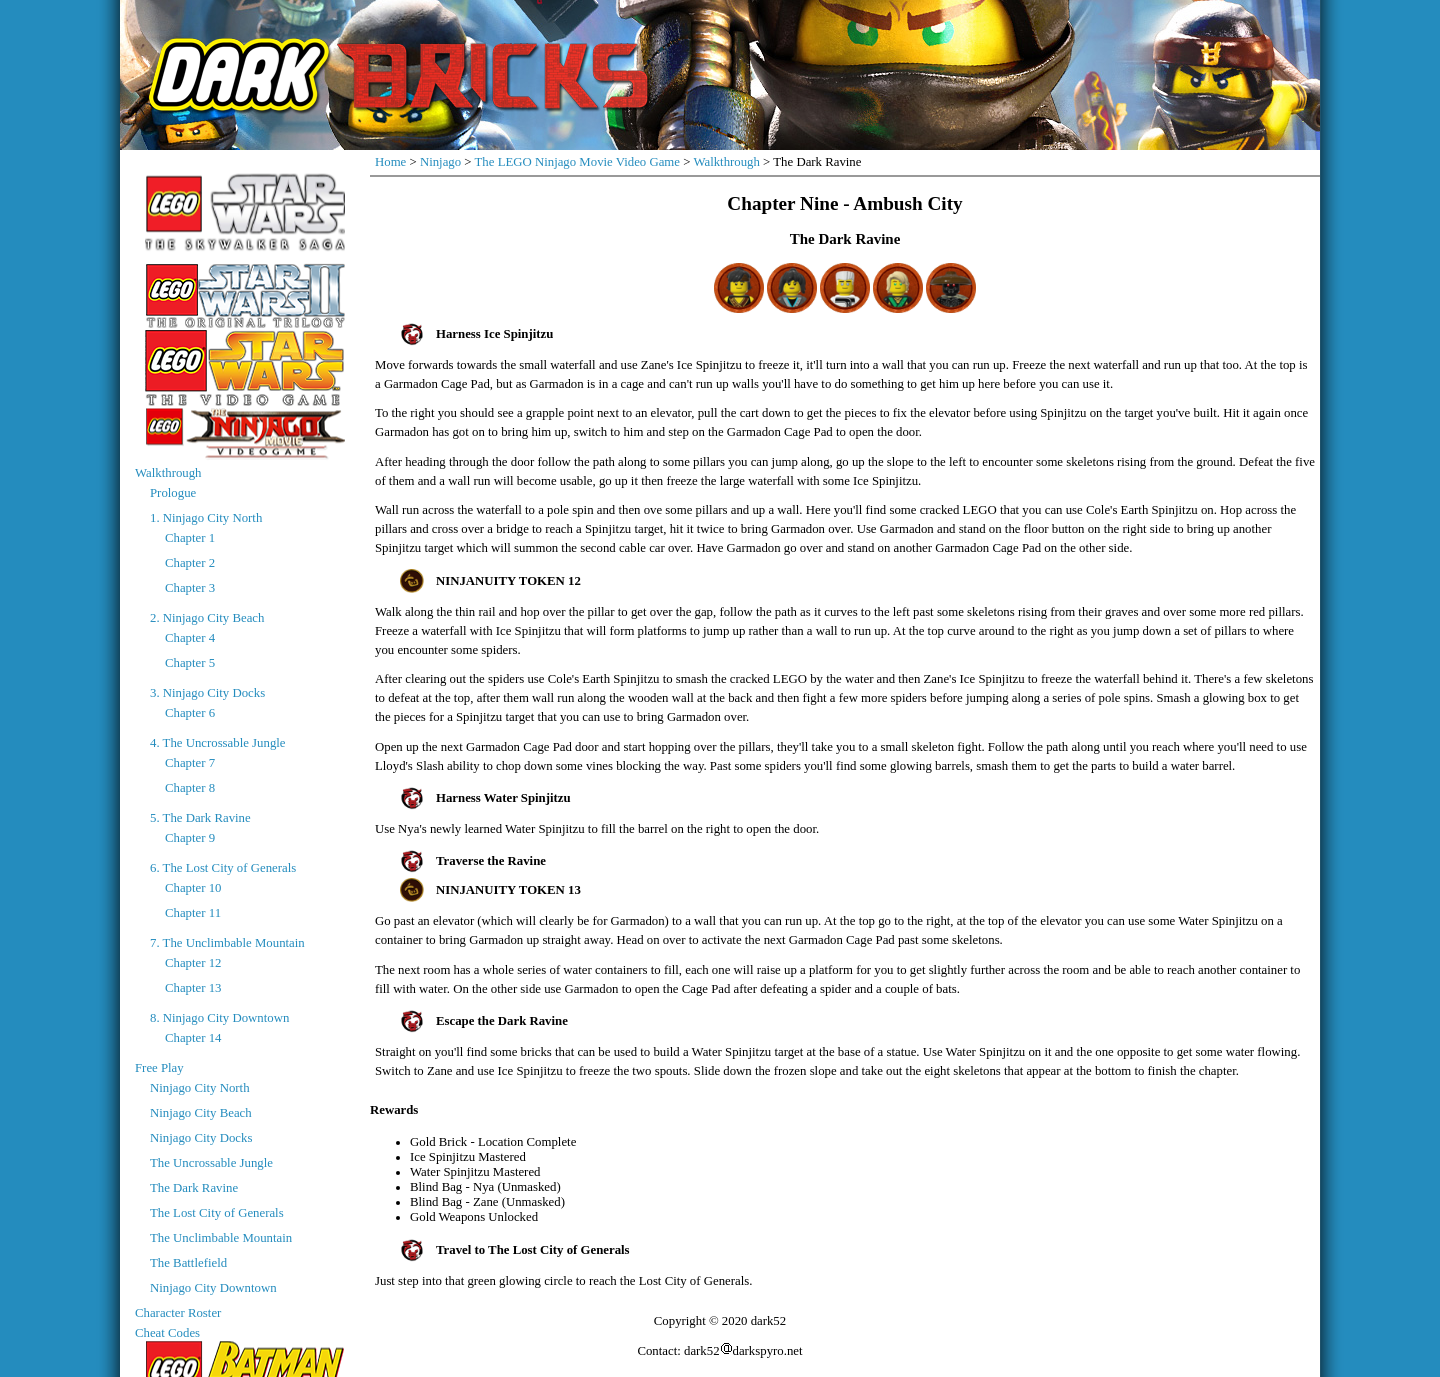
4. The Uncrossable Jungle (218, 743)
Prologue (173, 493)
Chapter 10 (193, 888)
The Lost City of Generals (217, 1213)
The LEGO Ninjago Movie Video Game (577, 162)
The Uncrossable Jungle (211, 1163)
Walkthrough (168, 473)
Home (390, 162)
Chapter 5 (190, 663)
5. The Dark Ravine (200, 818)
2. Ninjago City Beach (207, 618)
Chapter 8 (190, 788)
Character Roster (178, 1313)
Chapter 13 (193, 988)
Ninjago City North (200, 1088)
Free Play (159, 1068)
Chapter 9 (190, 838)
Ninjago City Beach (201, 1113)
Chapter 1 (190, 538)
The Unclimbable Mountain (221, 1238)
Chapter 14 (193, 1038)
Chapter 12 (193, 963)
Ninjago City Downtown (213, 1288)
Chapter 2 (190, 563)
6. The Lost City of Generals (223, 868)
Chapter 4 (190, 638)
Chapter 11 (193, 913)
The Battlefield (188, 1263)
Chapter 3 (190, 588)
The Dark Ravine (194, 1188)
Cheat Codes (167, 1333)
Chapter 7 (190, 763)
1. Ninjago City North (206, 518)
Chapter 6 (190, 713)
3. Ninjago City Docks (207, 693)
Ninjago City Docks (201, 1138)
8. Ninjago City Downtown (219, 1018)
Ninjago (440, 162)
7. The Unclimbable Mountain (227, 943)
